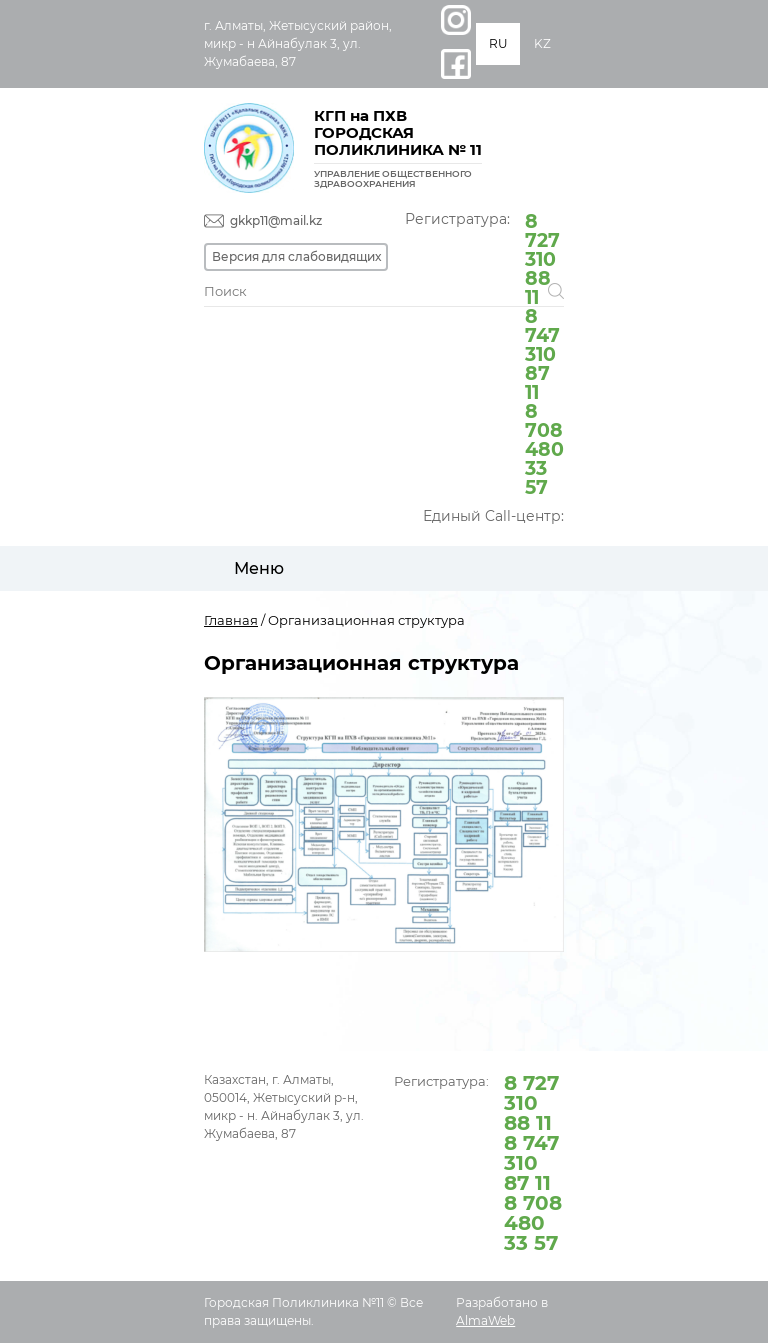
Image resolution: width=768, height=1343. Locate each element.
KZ (542, 43)
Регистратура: (484, 352)
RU (498, 43)
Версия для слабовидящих (296, 256)
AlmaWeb (485, 1320)
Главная (231, 620)
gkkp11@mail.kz (276, 220)
